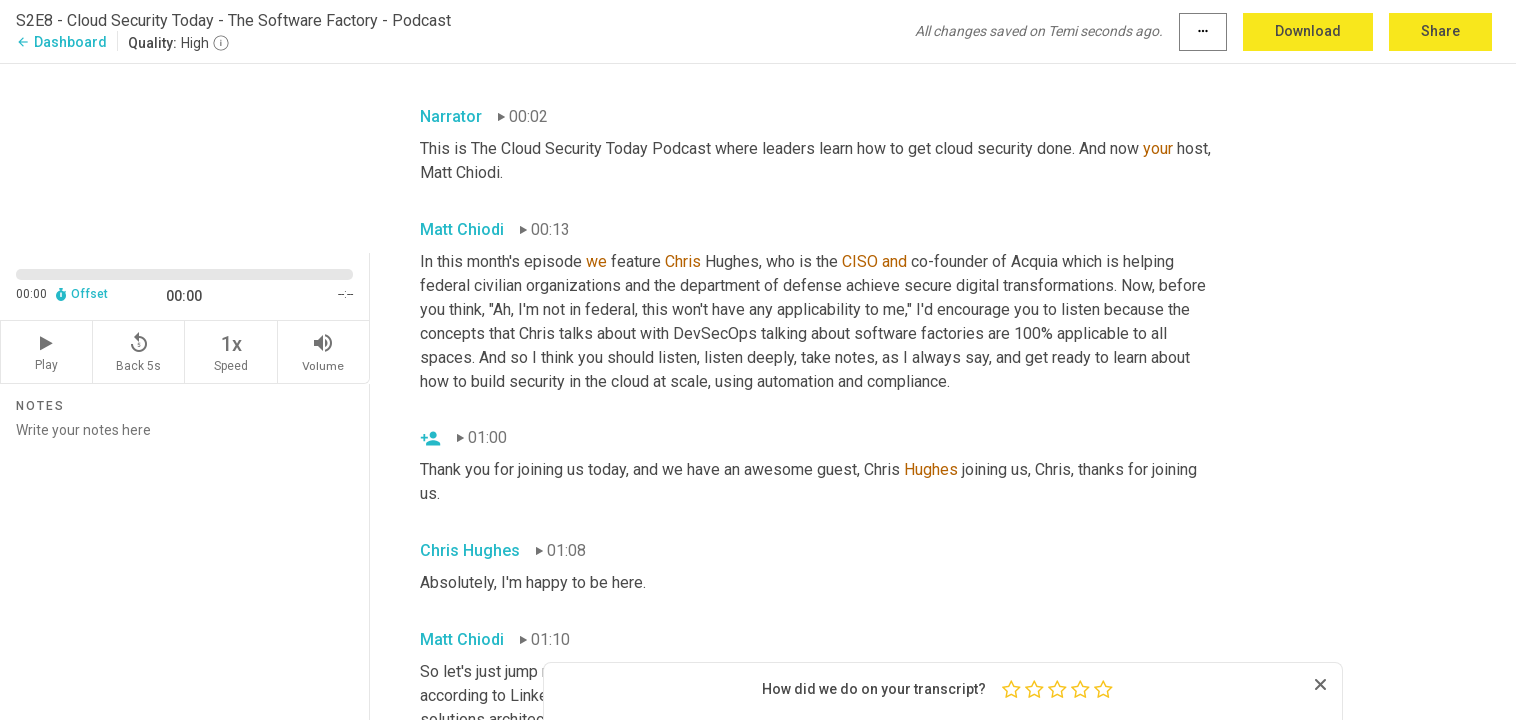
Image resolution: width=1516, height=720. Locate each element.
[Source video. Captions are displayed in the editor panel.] (185, 156)
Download (1308, 31)
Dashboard (61, 42)
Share (1440, 31)
